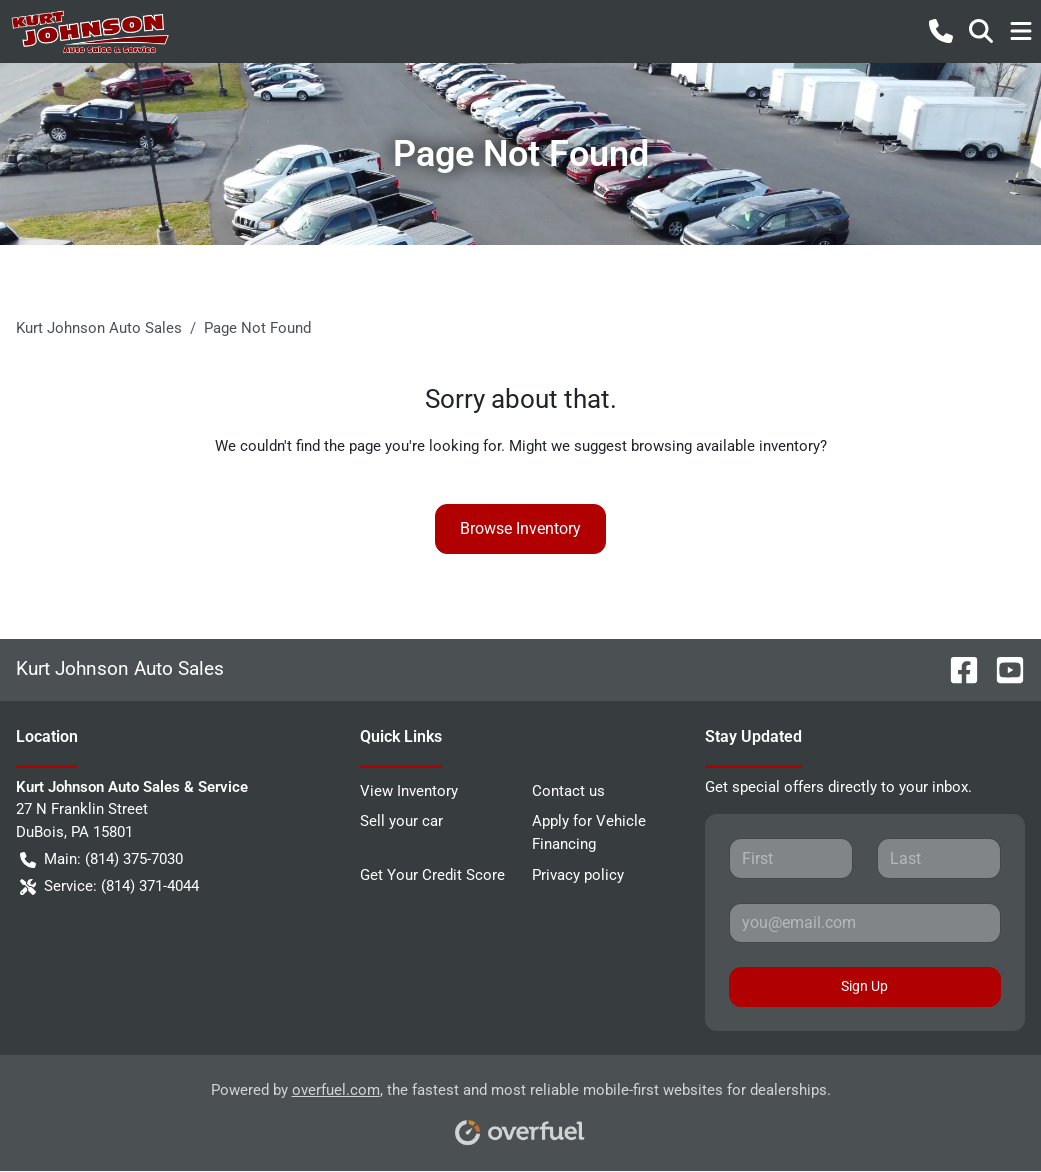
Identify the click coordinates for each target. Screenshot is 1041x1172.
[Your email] (865, 923)
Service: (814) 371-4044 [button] (109, 886)
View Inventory (409, 791)
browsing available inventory (725, 446)
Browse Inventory (520, 528)
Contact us (568, 791)
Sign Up (864, 986)
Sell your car (401, 821)
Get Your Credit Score (432, 875)
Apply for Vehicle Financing (589, 832)
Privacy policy (578, 875)
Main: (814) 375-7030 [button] (101, 859)
